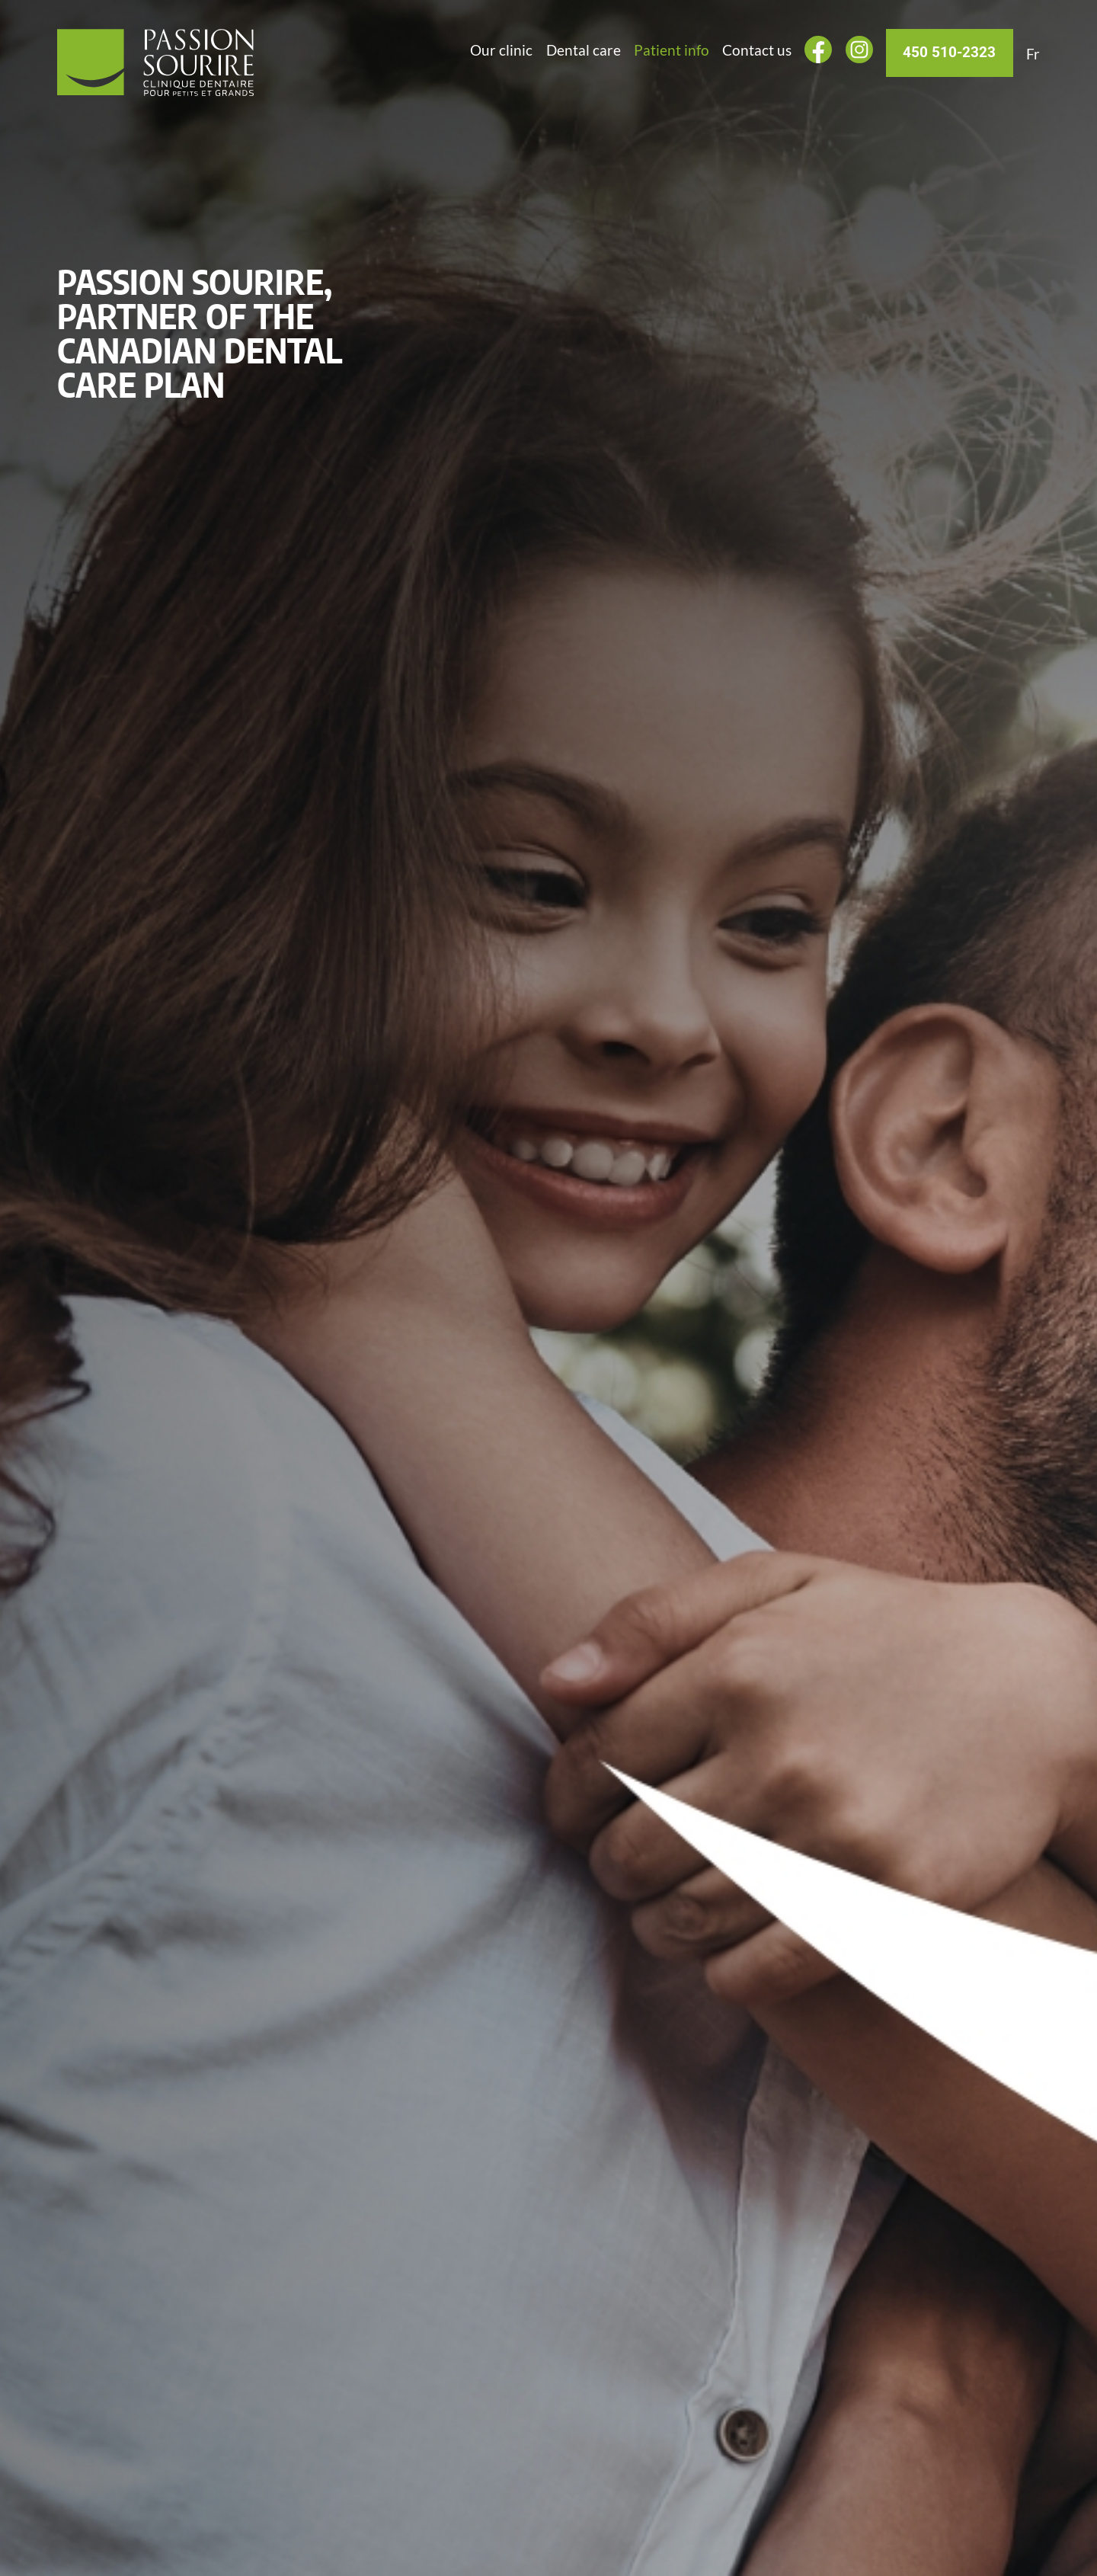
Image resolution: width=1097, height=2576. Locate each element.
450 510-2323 (949, 52)
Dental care (583, 50)
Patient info (671, 50)
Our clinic (501, 50)
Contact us (757, 50)
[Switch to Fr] (1033, 54)
